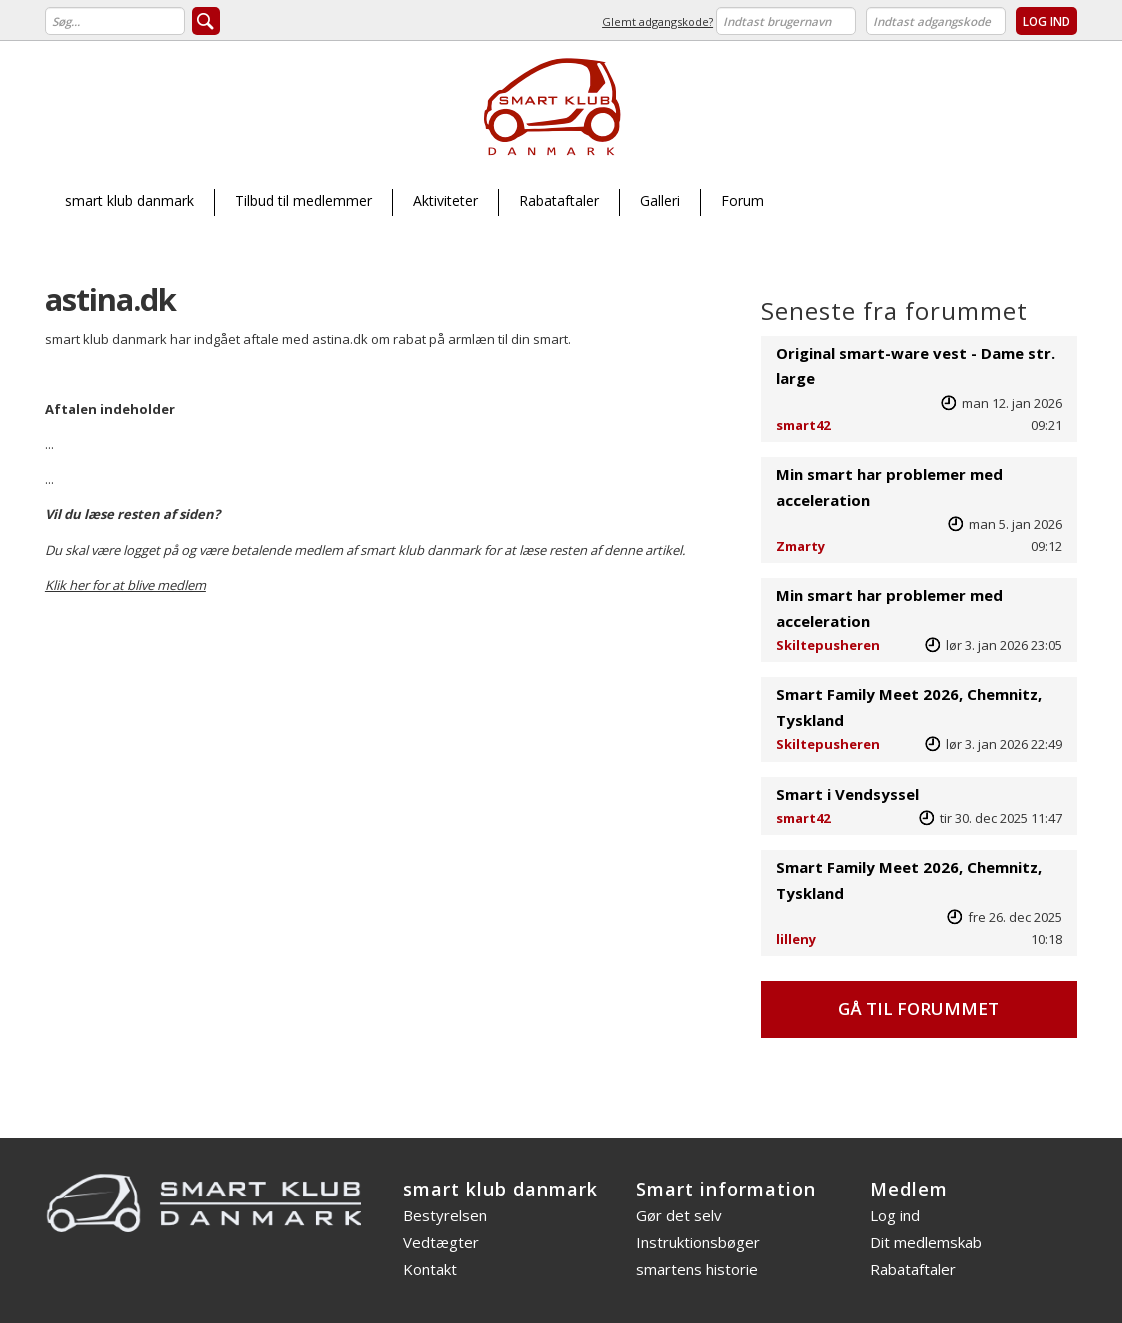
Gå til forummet (918, 1008)
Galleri (660, 200)
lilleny (796, 939)
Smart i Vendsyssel (847, 794)
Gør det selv (679, 1215)
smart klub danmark (129, 200)
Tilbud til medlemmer (303, 200)
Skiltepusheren (828, 645)
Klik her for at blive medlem (125, 585)
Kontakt (430, 1269)
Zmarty (800, 546)
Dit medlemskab (926, 1242)
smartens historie (697, 1269)
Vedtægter (441, 1242)
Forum (742, 200)
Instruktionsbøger (698, 1242)
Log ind (895, 1215)
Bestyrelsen (445, 1215)
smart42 (803, 425)
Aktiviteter (445, 200)
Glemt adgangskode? (657, 21)
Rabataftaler (559, 200)
